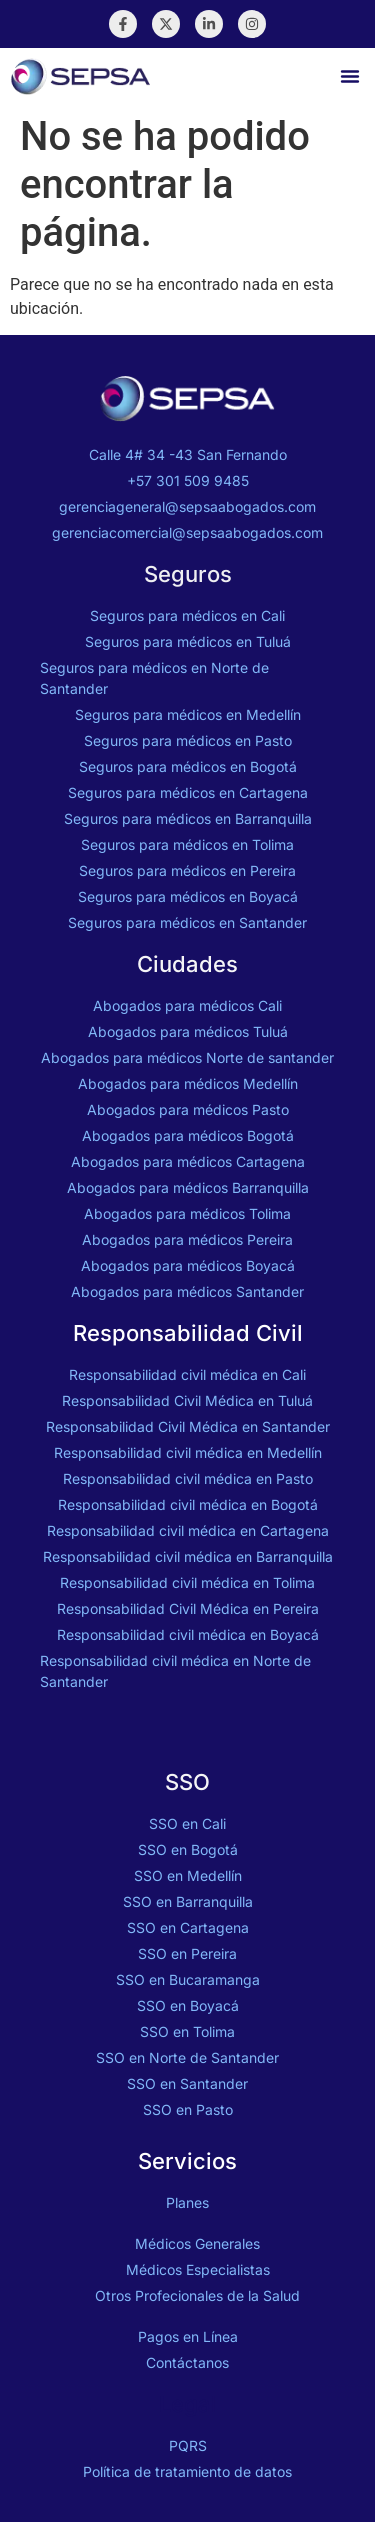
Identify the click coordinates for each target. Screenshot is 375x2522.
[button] (350, 76)
